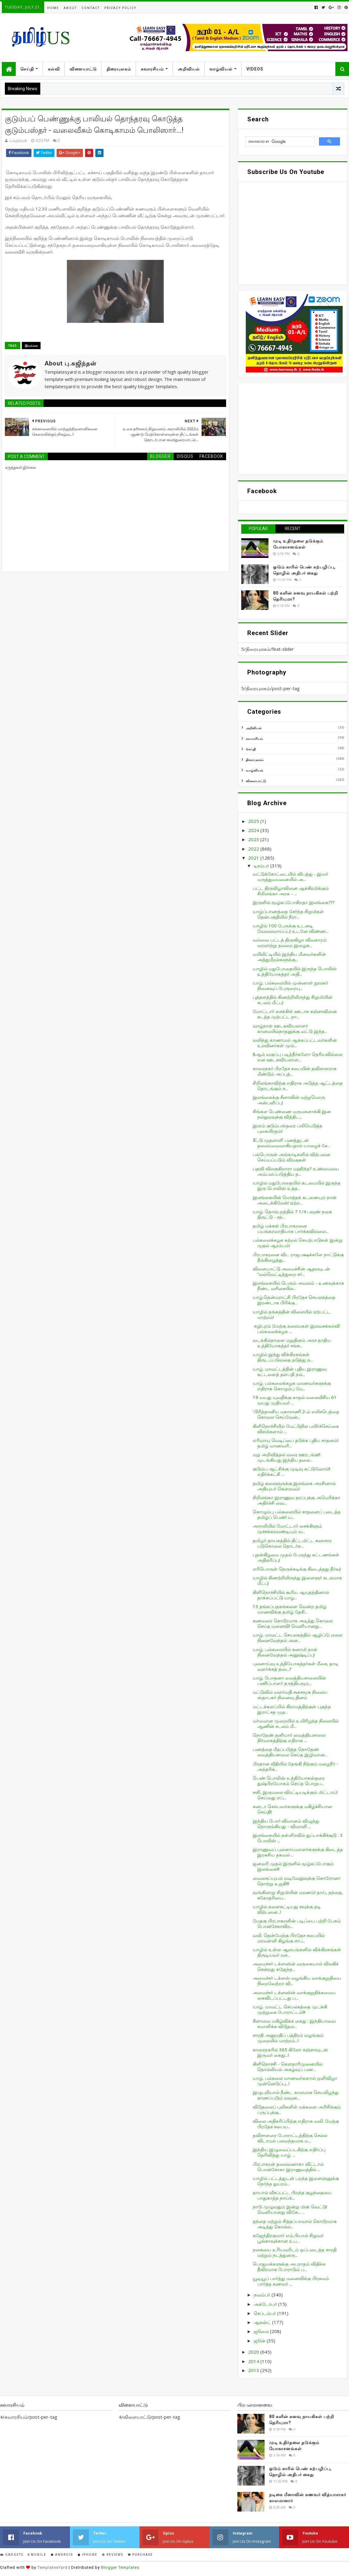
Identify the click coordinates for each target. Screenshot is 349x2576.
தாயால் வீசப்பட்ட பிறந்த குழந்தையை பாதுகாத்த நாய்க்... (292, 2195)
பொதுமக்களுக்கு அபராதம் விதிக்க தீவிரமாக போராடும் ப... (289, 2266)
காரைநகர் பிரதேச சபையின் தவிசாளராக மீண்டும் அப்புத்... (295, 1071)
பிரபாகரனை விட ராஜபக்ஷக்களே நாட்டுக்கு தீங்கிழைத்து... (298, 1257)
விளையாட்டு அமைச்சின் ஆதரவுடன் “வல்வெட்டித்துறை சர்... (291, 1271)
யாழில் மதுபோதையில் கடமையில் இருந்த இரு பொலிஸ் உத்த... (297, 1185)
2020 (254, 2352)
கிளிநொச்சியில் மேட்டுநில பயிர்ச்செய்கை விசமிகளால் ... (296, 1428)
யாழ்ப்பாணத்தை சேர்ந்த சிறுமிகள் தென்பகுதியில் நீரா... (288, 914)
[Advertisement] (292, 428)
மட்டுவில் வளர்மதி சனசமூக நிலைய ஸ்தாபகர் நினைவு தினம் (290, 1694)
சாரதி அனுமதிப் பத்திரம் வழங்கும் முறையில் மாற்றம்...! (288, 2037)
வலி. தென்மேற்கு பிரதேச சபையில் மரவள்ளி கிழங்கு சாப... (289, 1938)
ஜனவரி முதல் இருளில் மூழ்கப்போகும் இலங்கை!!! (293, 1866)
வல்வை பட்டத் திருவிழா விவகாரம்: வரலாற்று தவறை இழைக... (290, 942)
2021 (254, 858)
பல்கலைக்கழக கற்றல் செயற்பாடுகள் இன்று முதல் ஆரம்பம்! (298, 1242)
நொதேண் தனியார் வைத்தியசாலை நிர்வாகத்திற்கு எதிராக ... (289, 1737)
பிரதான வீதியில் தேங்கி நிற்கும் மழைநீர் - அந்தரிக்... (295, 1766)
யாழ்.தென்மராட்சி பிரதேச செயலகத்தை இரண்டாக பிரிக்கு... (294, 1300)
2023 (254, 839)
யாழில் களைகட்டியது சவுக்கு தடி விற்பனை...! (287, 1909)
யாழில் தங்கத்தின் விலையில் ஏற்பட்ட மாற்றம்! (292, 1314)
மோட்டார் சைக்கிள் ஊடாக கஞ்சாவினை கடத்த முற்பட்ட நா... (295, 1014)
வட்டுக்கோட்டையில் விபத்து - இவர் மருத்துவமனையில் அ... (290, 876)
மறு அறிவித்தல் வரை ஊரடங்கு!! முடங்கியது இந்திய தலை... (286, 1457)
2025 (254, 821)
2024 (254, 830)
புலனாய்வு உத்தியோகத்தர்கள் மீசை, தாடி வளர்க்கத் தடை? (295, 1666)
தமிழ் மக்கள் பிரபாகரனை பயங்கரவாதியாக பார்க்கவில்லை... (290, 1228)
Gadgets (11, 2554)
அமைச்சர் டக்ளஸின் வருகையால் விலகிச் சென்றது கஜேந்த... (295, 1966)
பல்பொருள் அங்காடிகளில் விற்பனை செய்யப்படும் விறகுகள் (291, 1157)
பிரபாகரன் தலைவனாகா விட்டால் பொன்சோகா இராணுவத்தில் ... (288, 2166)
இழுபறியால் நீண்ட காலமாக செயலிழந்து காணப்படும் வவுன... (296, 2095)
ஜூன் (260, 2341)
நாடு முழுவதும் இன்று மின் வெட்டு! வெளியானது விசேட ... (290, 2209)
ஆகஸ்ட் (263, 2322)
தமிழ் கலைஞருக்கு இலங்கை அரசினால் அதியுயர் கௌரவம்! (294, 1486)
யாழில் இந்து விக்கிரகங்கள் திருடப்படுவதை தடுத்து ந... (283, 1357)
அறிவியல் (189, 69)
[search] (280, 141)
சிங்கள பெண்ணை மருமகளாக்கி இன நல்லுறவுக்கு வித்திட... (292, 1114)
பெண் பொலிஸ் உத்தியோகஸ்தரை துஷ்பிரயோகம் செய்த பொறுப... (289, 1780)
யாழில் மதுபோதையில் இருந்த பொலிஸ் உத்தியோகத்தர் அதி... (295, 971)
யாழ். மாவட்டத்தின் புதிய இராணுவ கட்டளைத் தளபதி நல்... (290, 1371)
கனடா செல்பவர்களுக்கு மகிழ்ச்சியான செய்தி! (292, 1809)
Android (62, 2554)
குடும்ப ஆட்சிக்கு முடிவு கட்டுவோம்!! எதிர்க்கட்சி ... (291, 1471)
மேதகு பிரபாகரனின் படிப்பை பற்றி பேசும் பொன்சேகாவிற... (297, 1923)
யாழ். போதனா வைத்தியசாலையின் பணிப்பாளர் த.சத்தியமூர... (289, 1680)
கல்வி (54, 69)
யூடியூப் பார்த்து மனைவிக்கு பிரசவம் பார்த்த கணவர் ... (291, 2281)
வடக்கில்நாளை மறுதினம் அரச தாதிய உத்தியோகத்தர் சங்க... (292, 1343)
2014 (254, 2361)
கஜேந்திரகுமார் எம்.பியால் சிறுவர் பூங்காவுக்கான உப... (288, 2238)
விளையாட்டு (83, 69)
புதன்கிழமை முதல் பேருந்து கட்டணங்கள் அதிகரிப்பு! (296, 1557)
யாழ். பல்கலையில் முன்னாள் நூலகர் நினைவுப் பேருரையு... (290, 985)
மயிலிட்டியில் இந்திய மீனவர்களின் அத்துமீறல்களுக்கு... (289, 956)
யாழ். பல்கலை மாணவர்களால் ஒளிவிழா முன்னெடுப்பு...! (295, 2080)
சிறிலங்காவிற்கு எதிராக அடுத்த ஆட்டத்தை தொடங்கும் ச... (298, 1085)
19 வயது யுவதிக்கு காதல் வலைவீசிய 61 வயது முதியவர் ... (295, 1400)
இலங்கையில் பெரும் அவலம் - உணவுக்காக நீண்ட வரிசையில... (298, 1285)
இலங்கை (31, 345)
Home (53, 8)
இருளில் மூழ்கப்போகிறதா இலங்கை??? (294, 902)
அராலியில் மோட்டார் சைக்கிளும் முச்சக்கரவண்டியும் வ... (287, 1528)
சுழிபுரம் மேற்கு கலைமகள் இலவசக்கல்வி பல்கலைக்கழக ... (296, 1328)
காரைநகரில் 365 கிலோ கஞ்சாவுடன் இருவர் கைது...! (290, 2052)
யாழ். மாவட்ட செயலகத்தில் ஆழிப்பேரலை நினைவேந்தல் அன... (297, 1637)
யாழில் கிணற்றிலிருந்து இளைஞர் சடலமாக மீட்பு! (297, 1580)
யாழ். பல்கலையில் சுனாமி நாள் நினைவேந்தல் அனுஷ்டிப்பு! (285, 1652)
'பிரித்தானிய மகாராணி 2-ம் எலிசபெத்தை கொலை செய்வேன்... (296, 1414)
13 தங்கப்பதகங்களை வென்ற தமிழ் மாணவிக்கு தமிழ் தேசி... (290, 1609)
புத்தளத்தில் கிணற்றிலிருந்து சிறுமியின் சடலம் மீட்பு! (292, 999)
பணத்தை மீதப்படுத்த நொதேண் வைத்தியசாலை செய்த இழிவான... (290, 1752)
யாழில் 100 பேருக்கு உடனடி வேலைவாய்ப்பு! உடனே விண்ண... (290, 928)
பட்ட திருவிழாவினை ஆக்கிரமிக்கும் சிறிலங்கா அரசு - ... (291, 890)
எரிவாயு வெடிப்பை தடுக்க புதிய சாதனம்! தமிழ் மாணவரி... (295, 1443)
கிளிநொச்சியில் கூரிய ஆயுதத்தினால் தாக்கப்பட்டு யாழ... (291, 1595)
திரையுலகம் (119, 69)
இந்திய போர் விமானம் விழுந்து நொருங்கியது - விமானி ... (286, 1823)
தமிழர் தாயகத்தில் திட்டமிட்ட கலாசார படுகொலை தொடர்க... (292, 1543)
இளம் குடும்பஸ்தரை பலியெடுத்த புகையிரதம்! (287, 1128)
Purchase (140, 2554)
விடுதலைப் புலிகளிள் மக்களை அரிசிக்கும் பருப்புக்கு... (297, 2109)
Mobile (37, 2554)
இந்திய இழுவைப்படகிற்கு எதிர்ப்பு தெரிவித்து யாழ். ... (289, 2152)
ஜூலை (262, 2331)
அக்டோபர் (266, 2304)
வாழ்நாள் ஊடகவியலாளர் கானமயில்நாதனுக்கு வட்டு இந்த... (290, 1028)
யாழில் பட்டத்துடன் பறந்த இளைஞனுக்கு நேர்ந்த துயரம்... (296, 2181)
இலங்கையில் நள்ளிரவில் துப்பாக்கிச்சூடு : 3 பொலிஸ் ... (298, 1838)
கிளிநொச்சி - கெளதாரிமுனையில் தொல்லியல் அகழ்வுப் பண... (288, 2066)
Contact (90, 8)
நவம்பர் (263, 2295)
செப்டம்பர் (265, 2313)
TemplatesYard (52, 2567)
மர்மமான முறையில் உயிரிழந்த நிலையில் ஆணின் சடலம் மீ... (296, 1723)
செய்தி (27, 69)
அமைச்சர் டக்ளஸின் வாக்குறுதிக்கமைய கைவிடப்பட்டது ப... (294, 1995)
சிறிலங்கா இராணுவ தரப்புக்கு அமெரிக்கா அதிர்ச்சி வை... (296, 1500)
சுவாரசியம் (152, 69)
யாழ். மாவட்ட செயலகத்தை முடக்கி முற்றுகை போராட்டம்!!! (290, 2009)
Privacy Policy (120, 8)
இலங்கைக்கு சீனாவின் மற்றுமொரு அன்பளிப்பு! (289, 1100)
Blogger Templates (120, 2567)
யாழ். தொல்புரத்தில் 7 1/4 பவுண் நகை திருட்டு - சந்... (292, 1214)
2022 (254, 849)
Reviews (112, 2554)
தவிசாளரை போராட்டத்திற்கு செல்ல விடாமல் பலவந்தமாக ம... (290, 2138)
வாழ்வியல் (220, 69)
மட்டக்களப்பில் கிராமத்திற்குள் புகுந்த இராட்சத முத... (292, 1709)
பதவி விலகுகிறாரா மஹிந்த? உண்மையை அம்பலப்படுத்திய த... (296, 1171)
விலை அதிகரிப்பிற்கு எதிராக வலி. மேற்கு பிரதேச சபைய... (296, 2123)
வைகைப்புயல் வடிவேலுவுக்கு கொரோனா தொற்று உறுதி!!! (297, 1880)
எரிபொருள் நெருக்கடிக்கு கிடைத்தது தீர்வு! (297, 1569)
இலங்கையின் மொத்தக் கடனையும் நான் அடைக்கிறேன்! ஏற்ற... (295, 1200)
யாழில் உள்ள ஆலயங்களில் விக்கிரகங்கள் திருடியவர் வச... (297, 1952)
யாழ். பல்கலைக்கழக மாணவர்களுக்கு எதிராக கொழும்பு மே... (292, 1385)
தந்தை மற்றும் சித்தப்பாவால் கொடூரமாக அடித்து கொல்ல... (295, 2224)
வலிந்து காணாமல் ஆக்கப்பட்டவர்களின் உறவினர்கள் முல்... (295, 1042)
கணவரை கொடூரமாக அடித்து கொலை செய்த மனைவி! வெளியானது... (293, 1623)
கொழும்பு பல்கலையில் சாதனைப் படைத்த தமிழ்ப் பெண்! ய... (297, 1514)
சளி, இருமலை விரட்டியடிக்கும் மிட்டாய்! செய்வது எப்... (295, 1795)
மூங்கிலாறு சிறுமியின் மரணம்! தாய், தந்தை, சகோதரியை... (298, 1895)
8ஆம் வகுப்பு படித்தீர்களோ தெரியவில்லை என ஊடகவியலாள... (297, 1057)
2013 (254, 2370)
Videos (254, 69)
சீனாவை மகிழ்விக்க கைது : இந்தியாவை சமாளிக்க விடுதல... (294, 2023)
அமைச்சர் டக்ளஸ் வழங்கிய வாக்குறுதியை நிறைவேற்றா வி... (297, 1980)
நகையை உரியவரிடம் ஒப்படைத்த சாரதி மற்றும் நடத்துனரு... (295, 2252)
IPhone (87, 2554)
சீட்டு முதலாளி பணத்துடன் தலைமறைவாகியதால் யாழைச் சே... (291, 1143)
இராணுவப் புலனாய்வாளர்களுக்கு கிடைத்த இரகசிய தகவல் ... (298, 1852)
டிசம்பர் (262, 866)
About (70, 8)
